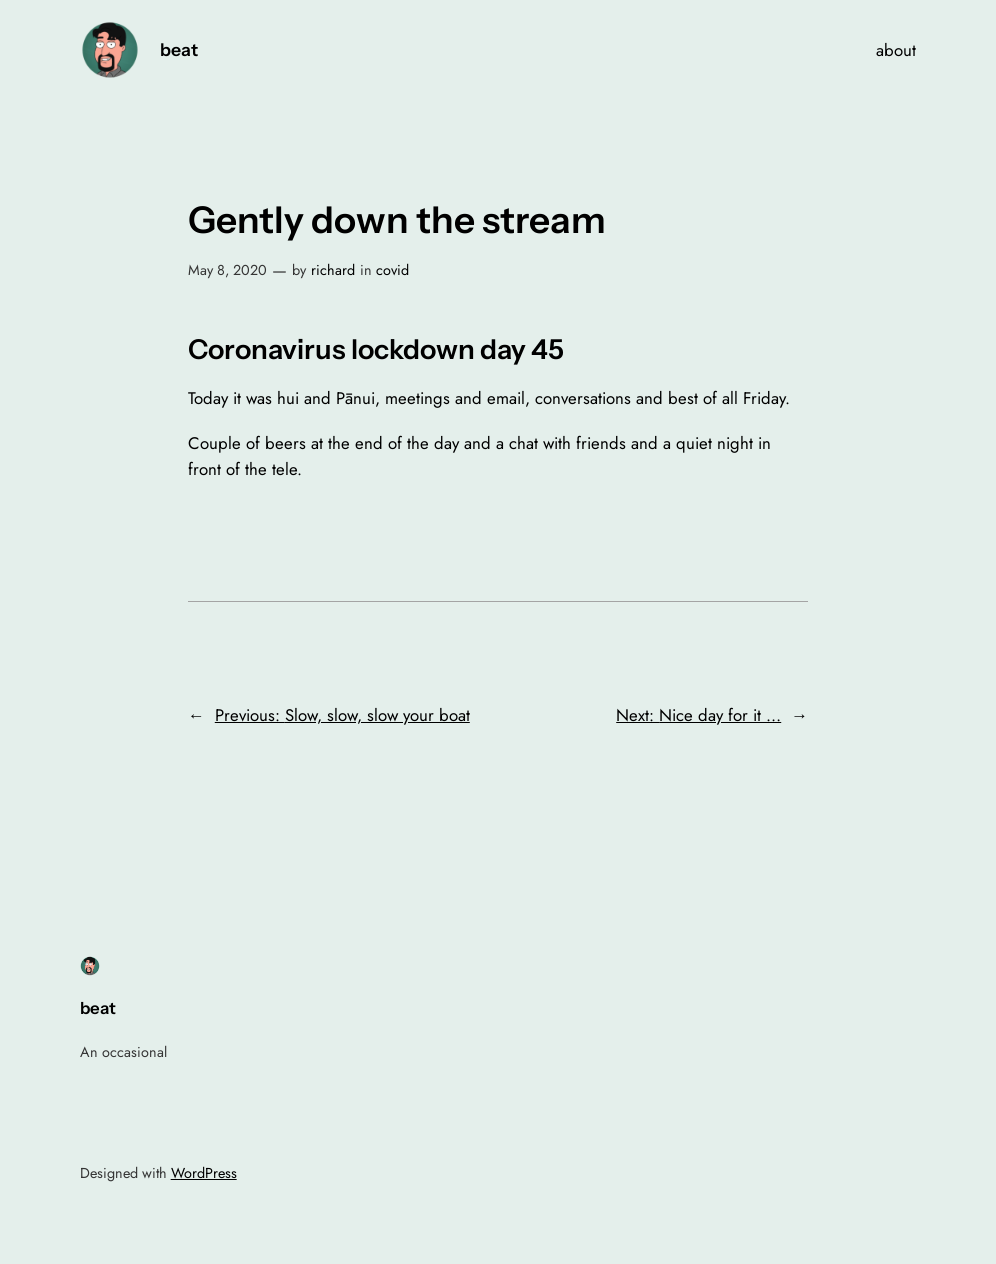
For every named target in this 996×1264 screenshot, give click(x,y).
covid (392, 270)
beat (179, 49)
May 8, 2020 (227, 270)
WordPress (204, 1173)
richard (333, 270)
